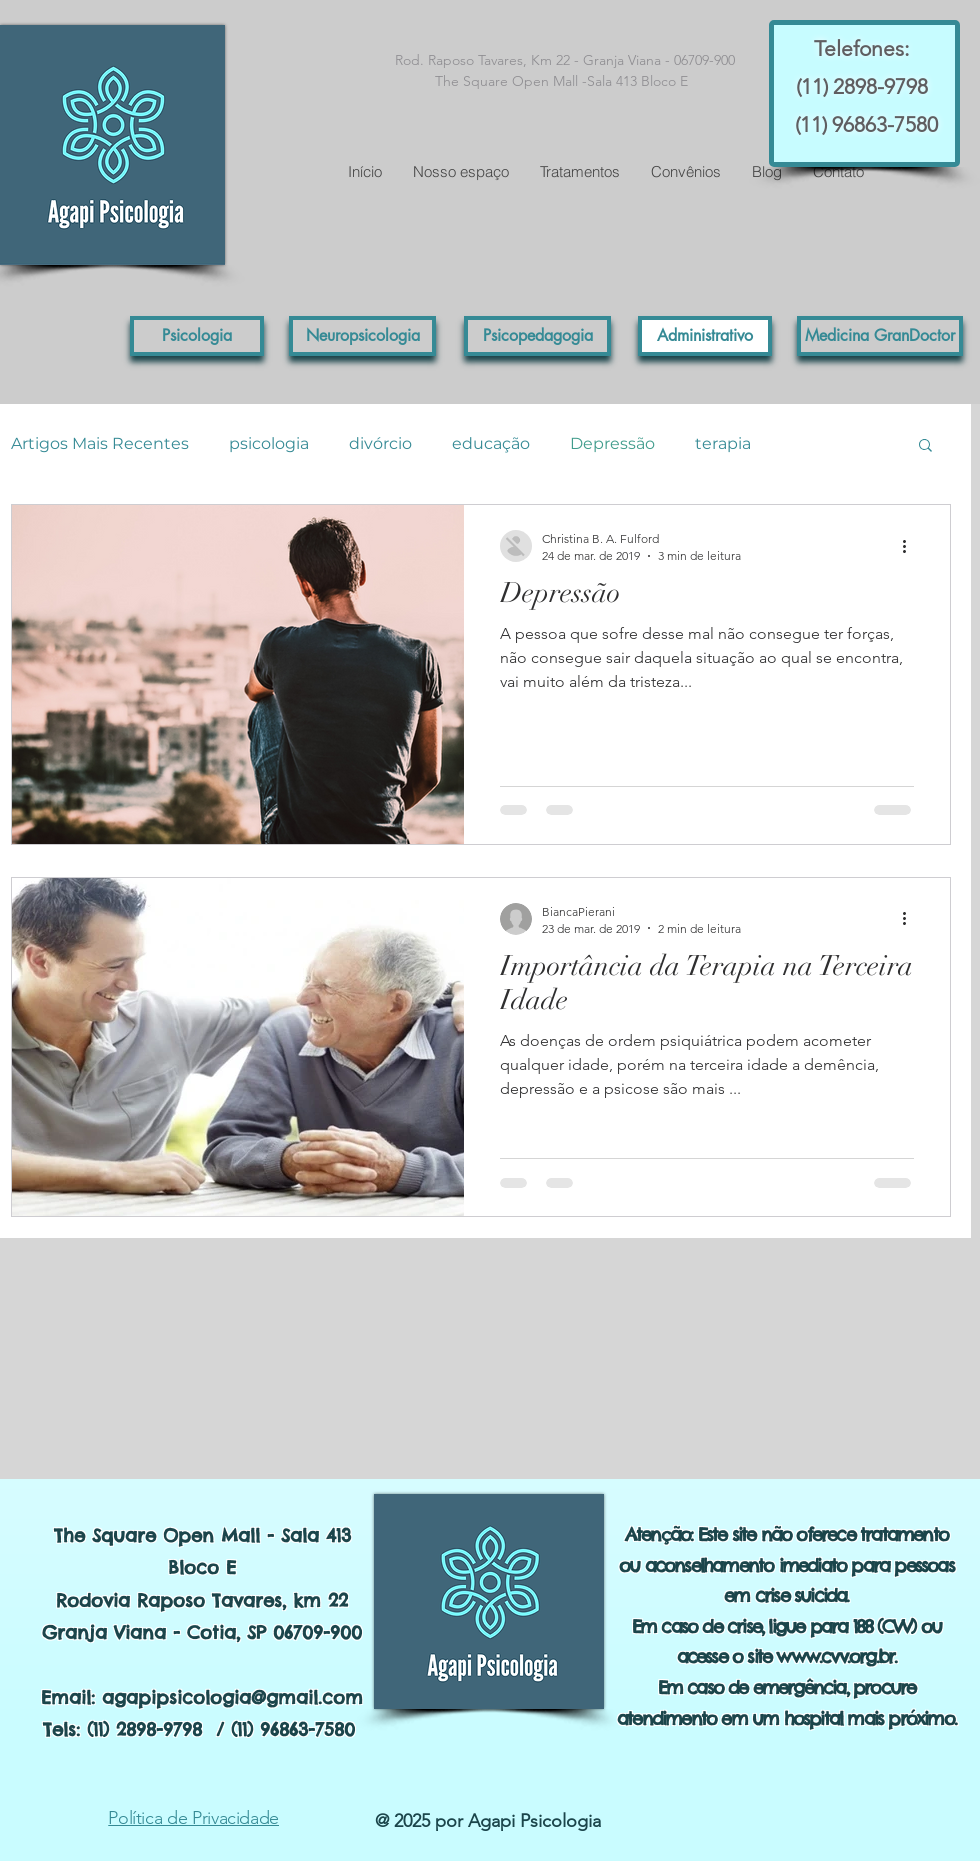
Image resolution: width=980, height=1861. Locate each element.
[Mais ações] (911, 546)
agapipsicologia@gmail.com (232, 1697)
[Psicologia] (197, 336)
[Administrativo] (705, 336)
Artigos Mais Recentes (100, 443)
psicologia (269, 443)
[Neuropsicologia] (362, 336)
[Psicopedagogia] (537, 336)
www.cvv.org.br (835, 1656)
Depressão (612, 443)
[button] (880, 336)
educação (491, 443)
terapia (723, 443)
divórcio (380, 443)
